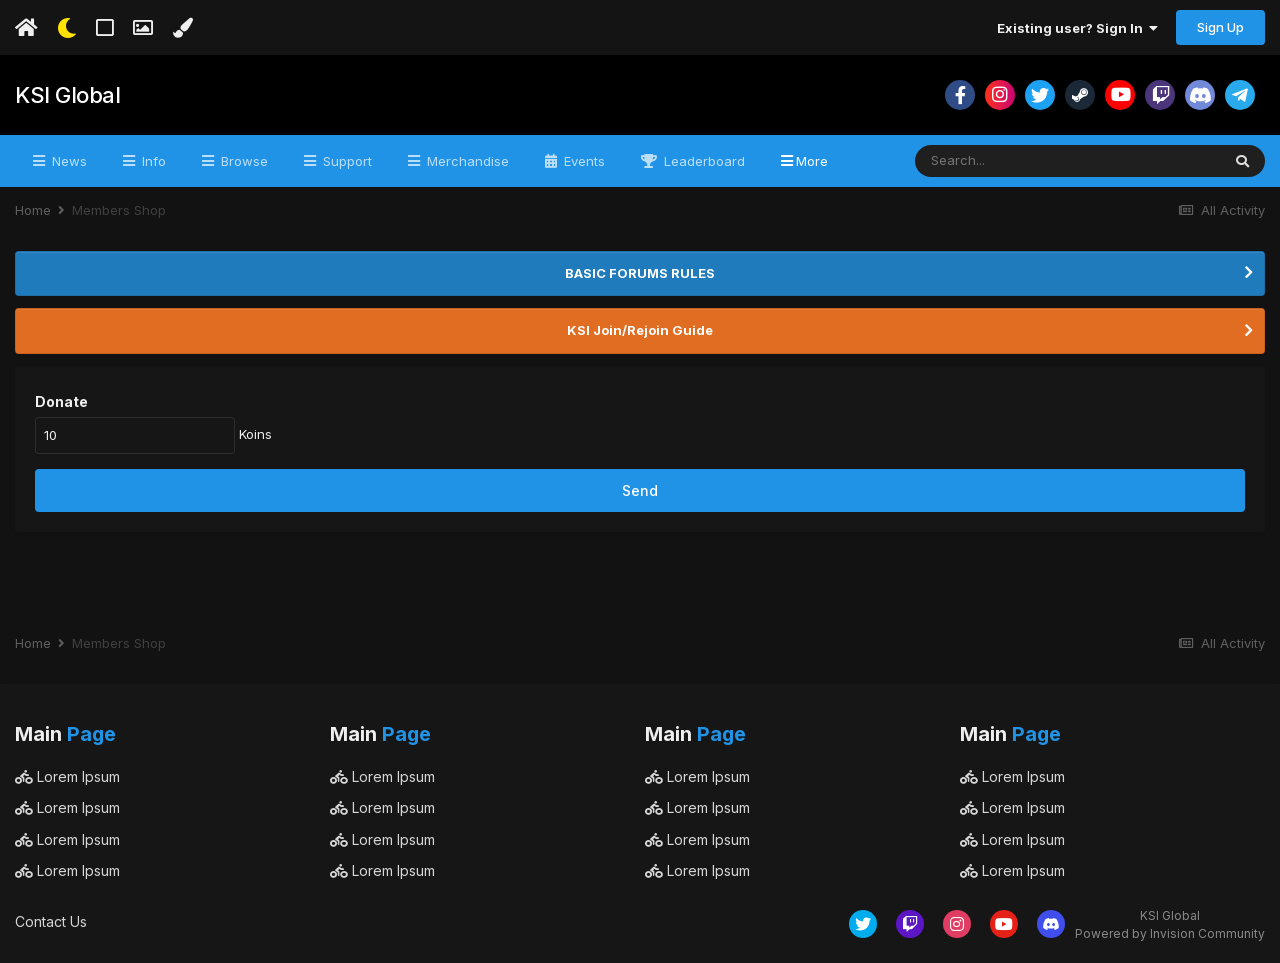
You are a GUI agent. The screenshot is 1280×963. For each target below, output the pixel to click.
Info (152, 161)
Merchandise (466, 161)
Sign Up (1220, 27)
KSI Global (67, 95)
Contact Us (51, 921)
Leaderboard (702, 161)
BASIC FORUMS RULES (640, 273)
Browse (242, 161)
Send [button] (640, 490)
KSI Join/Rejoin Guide (640, 330)
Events (582, 161)
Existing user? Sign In (1077, 28)
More (812, 161)
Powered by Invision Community (1170, 933)
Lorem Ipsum (67, 776)
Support (345, 161)
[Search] (1013, 161)
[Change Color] (182, 28)
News (67, 161)
